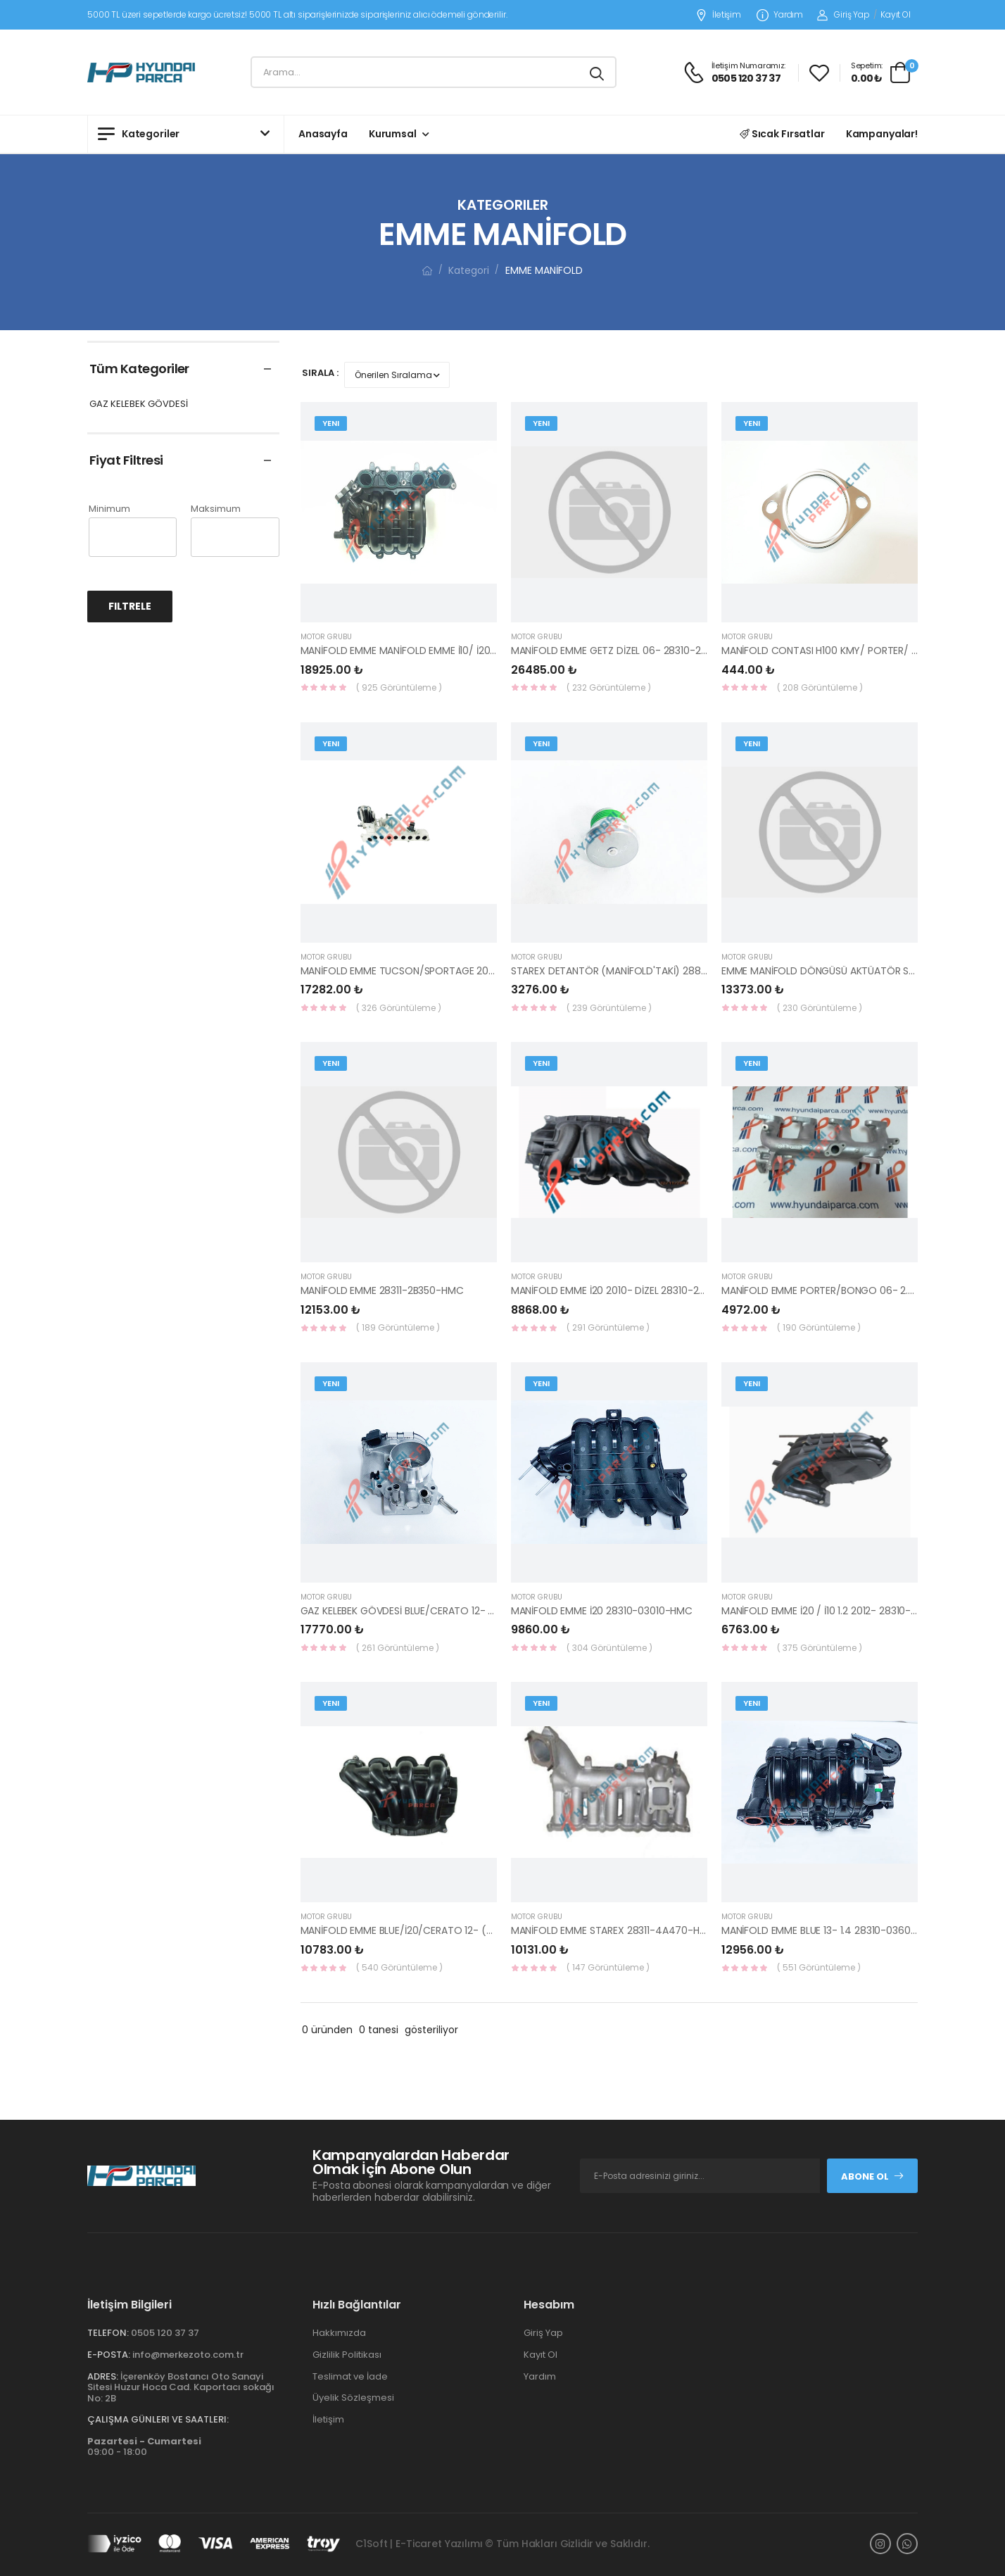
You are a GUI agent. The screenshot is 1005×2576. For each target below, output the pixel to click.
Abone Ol (872, 2176)
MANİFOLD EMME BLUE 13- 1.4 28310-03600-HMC (832, 1930)
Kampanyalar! (882, 134)
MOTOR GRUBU (326, 637)
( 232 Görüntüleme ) (609, 687)
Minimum (109, 508)
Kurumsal (393, 134)
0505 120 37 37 (165, 2332)
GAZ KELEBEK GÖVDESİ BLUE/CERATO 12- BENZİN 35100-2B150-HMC (454, 1611)
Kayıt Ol (895, 14)
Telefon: (108, 2332)
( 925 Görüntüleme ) (399, 687)
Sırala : (320, 372)
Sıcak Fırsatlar (782, 134)
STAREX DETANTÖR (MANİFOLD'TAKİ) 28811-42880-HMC (641, 971)
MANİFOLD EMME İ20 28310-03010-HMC (602, 1611)
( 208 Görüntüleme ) (820, 687)
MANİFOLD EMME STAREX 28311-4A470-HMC (613, 1930)
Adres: (102, 2376)
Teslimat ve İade (350, 2376)
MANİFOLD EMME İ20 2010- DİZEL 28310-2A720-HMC (631, 1290)
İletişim (718, 15)
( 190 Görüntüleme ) (819, 1327)
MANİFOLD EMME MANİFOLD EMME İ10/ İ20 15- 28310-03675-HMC (450, 650)
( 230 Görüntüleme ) (819, 1007)
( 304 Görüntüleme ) (609, 1647)
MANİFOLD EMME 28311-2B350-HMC (382, 1290)
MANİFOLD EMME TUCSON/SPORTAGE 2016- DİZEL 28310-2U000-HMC (461, 971)
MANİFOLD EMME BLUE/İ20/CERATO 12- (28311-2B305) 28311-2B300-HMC (468, 1930)
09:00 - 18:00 (144, 2446)
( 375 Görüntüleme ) (819, 1647)
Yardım (780, 15)
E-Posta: (108, 2354)
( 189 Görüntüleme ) (398, 1327)
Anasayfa (323, 134)
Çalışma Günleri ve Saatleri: (158, 2419)
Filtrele (129, 606)
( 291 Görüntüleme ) (608, 1327)
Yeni (330, 423)
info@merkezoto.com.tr (188, 2354)
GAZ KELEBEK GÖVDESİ (138, 404)
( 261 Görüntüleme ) (397, 1647)
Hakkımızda (339, 2332)
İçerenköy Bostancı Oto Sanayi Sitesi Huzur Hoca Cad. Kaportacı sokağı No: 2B (180, 2387)
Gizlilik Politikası (346, 2354)
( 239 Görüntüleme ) (609, 1007)
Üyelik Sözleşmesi (353, 2397)
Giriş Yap (843, 14)
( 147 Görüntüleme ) (608, 1967)
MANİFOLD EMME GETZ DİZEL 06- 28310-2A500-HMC (632, 650)
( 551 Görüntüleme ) (819, 1967)
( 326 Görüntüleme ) (398, 1007)
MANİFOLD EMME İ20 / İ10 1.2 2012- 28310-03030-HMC (844, 1611)
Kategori (468, 270)
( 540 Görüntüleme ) (399, 1967)
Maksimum (216, 508)
